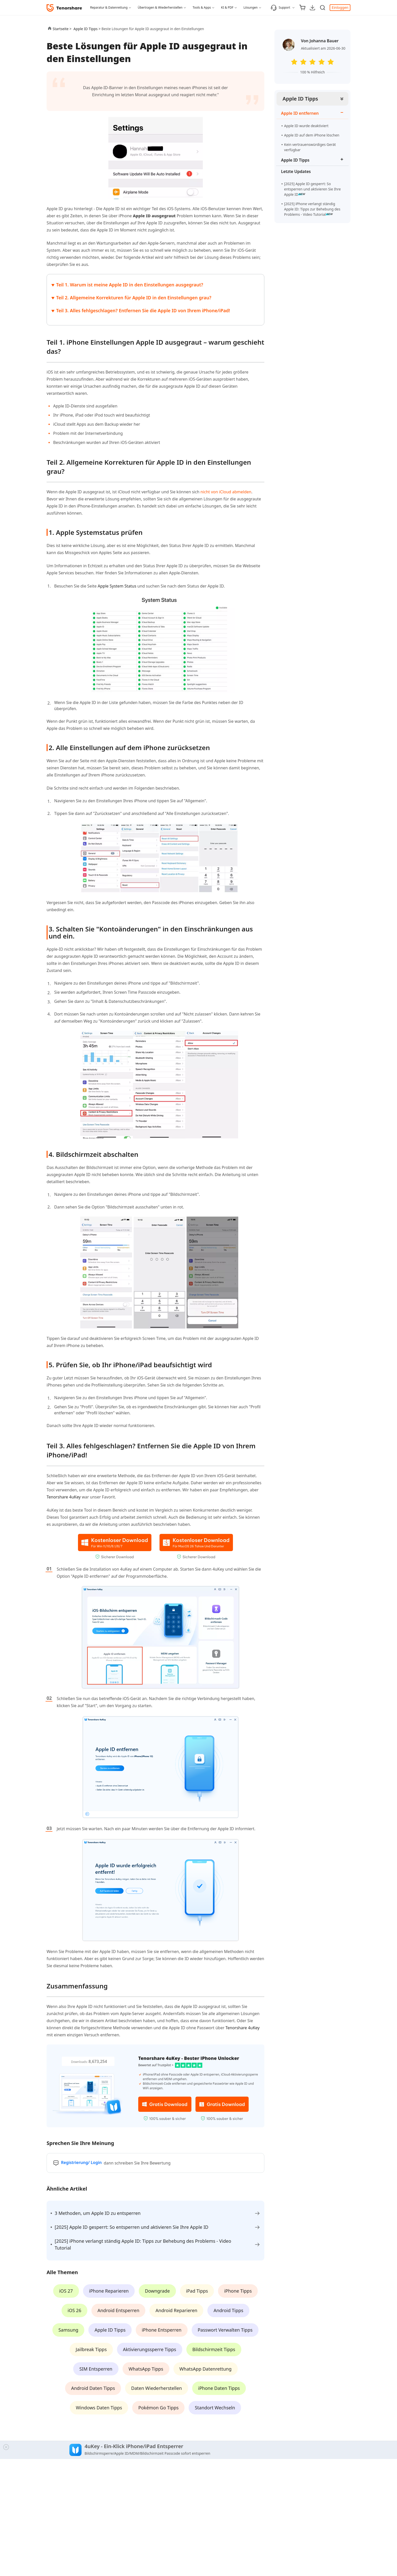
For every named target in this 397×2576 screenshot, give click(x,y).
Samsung (68, 2330)
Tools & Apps (202, 7)
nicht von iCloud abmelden (226, 492)
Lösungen (251, 7)
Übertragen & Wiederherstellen (160, 7)
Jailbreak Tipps (91, 2349)
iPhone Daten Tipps (219, 2388)
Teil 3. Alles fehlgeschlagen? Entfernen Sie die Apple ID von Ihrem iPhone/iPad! (143, 310)
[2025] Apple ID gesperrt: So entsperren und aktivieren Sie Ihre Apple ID (312, 189)
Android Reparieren (176, 2310)
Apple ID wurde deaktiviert (306, 125)
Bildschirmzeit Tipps (213, 2349)
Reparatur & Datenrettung (109, 7)
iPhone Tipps (238, 2291)
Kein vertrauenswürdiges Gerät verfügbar (310, 147)
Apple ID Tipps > (87, 28)
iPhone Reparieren (109, 2291)
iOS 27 (66, 2291)
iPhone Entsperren (162, 2330)
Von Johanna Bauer (320, 41)
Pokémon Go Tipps (158, 2408)
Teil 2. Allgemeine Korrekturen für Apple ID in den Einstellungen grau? (133, 298)
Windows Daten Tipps (99, 2408)
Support (280, 8)
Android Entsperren (118, 2310)
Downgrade (157, 2291)
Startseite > (62, 28)
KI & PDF (227, 7)
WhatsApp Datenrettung (206, 2369)
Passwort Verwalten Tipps (225, 2330)
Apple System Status (117, 586)
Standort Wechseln (215, 2408)
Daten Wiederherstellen (156, 2388)
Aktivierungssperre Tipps (149, 2349)
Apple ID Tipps (300, 98)
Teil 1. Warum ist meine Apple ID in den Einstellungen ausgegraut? (129, 285)
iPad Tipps (197, 2291)
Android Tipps (228, 2310)
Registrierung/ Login (81, 2162)
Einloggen (340, 7)
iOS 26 (74, 2310)
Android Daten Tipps (93, 2388)
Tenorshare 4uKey (64, 1497)
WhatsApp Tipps (146, 2369)
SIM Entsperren (95, 2369)
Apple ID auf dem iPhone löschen (311, 135)
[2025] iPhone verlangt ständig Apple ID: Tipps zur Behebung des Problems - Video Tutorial (312, 209)
